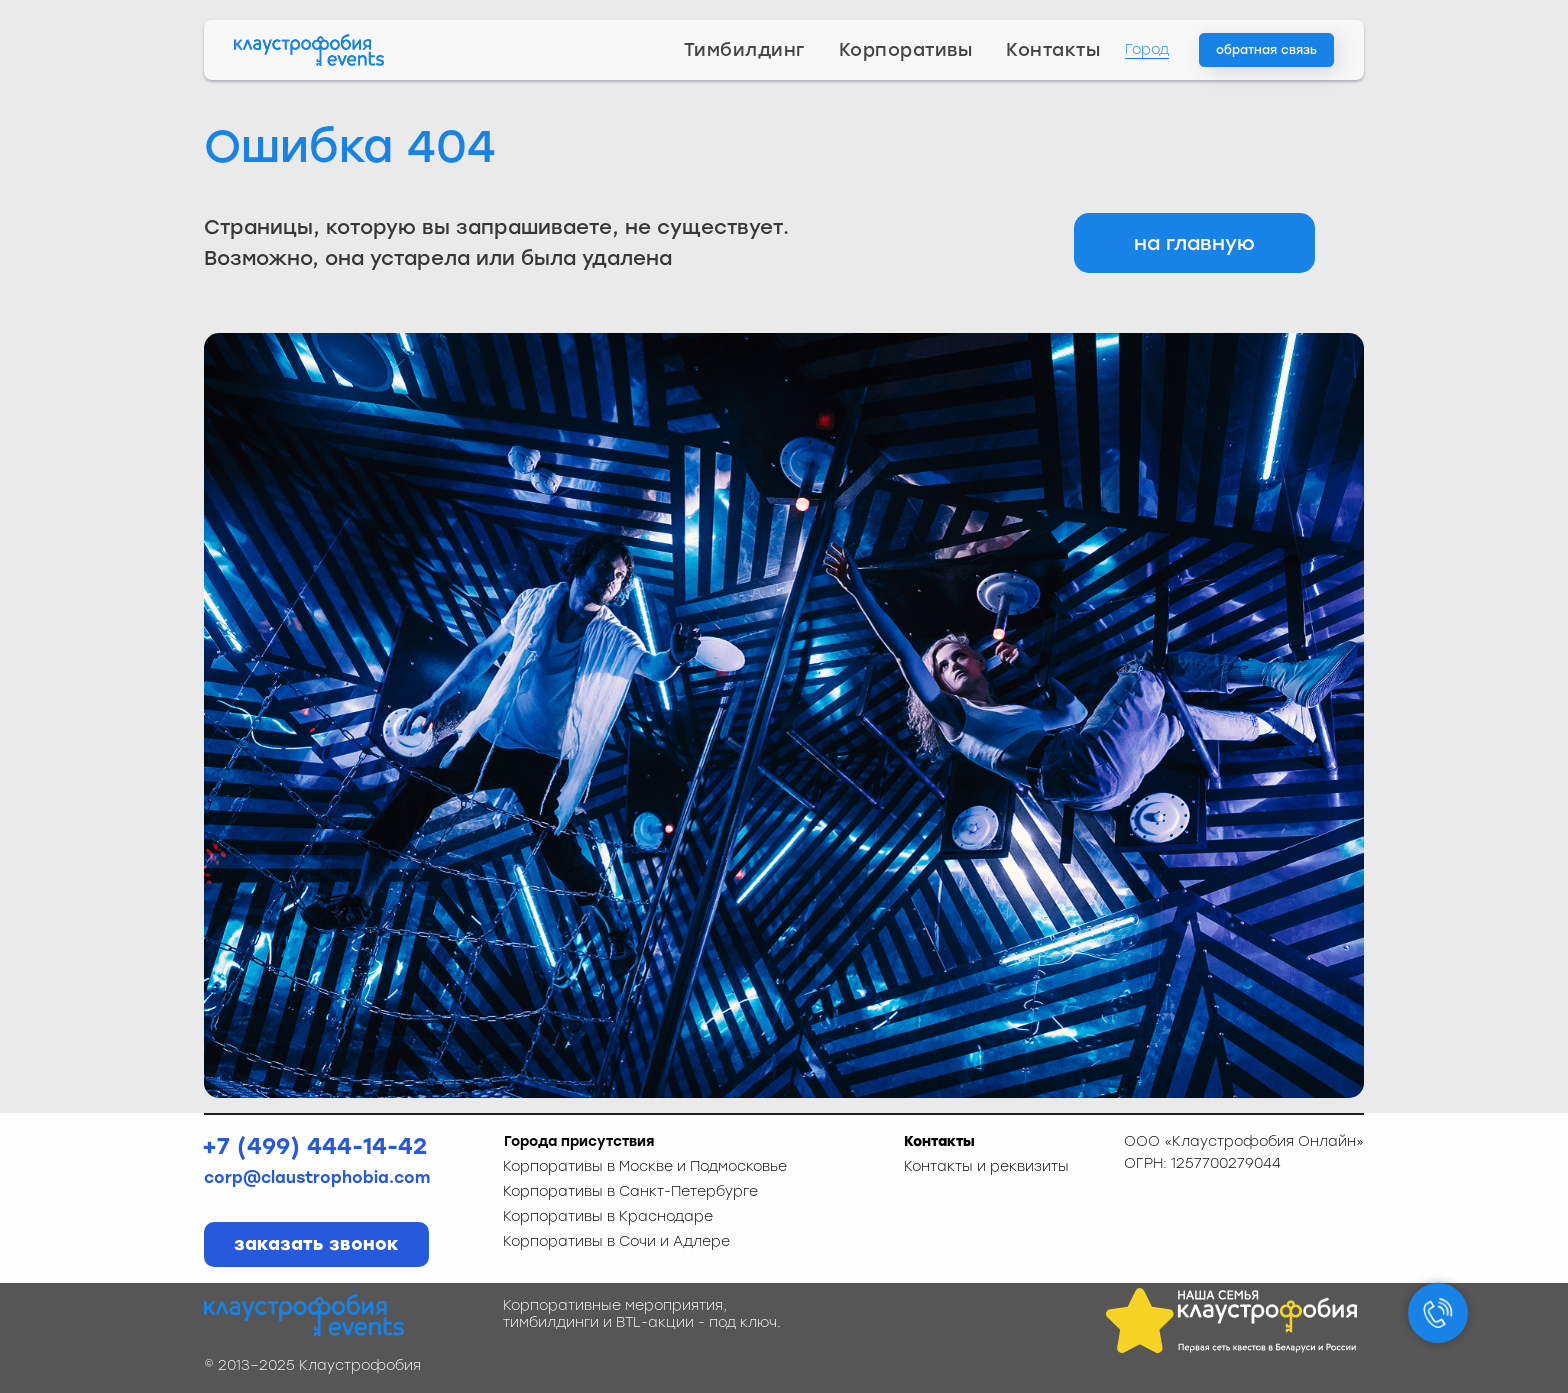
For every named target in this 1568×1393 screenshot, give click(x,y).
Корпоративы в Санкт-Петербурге (630, 1191)
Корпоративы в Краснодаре (608, 1216)
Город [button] (1147, 49)
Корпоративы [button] (906, 50)
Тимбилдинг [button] (744, 50)
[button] (1266, 50)
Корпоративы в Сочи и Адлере (616, 1241)
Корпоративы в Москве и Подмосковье (645, 1166)
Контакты (1053, 50)
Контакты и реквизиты (986, 1166)
